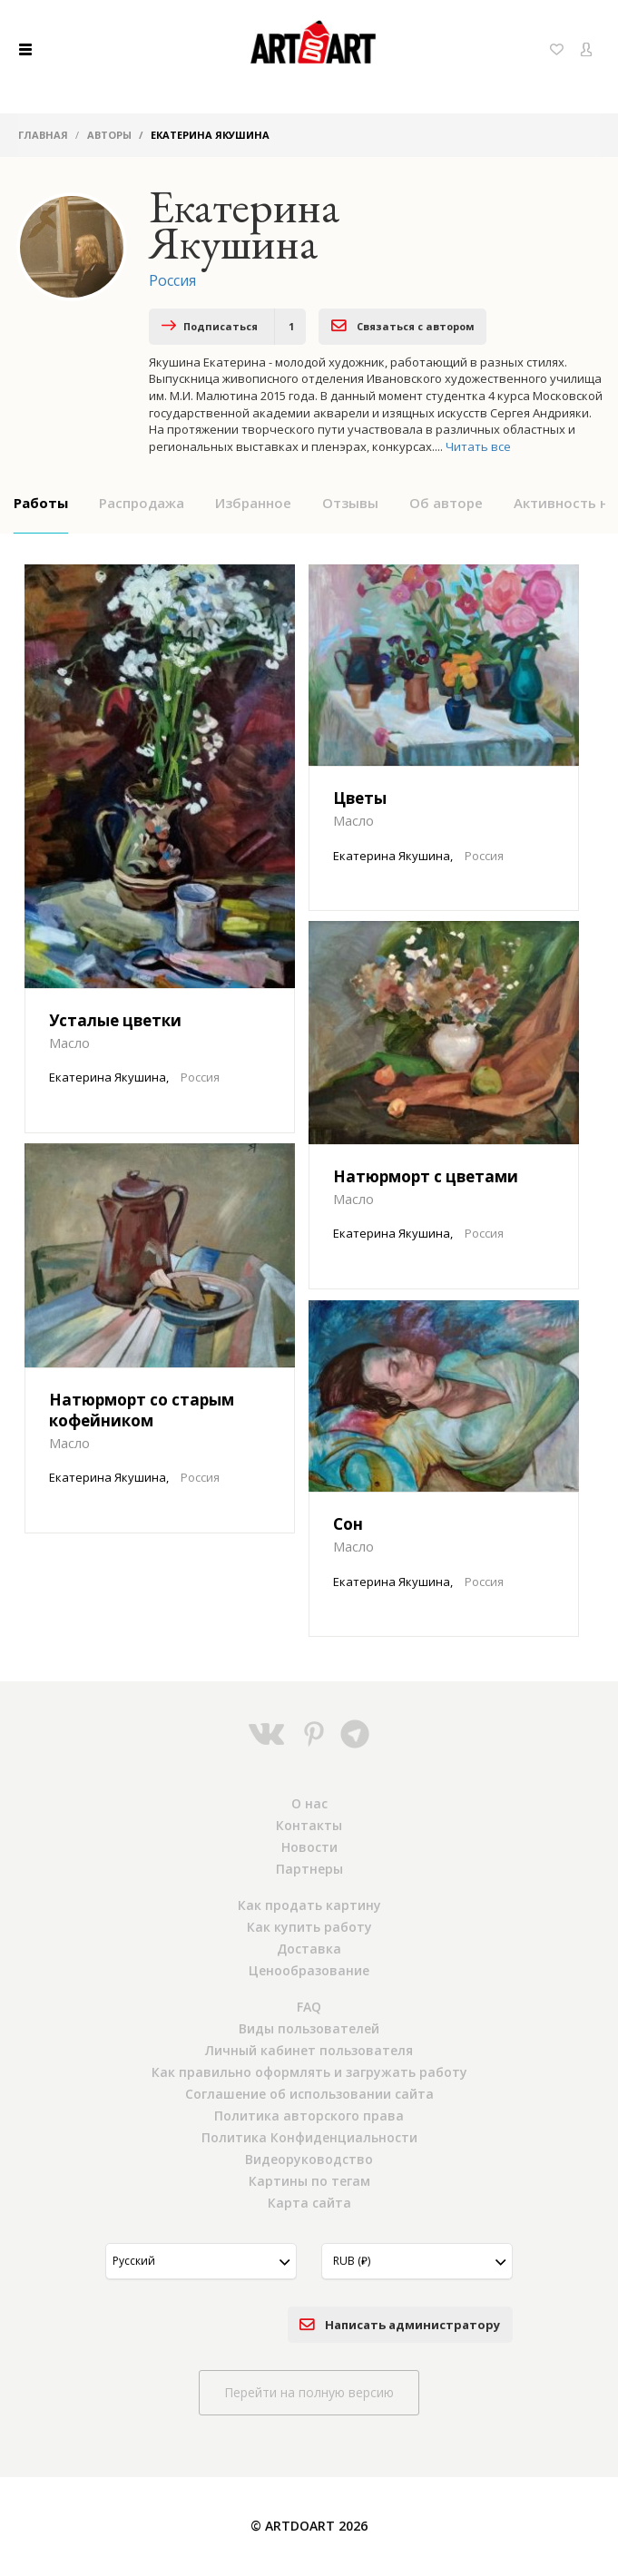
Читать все (478, 446)
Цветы (360, 798)
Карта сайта (309, 2202)
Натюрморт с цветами (425, 1176)
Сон (348, 1523)
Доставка (309, 1948)
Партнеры (309, 1868)
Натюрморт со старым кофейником (141, 1410)
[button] (201, 2261)
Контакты (309, 1825)
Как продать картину (309, 1905)
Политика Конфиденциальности (309, 2137)
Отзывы (350, 503)
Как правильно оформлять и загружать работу (309, 2072)
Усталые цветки (115, 1020)
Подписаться (228, 327)
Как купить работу (309, 1926)
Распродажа (141, 503)
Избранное (253, 503)
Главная (43, 135)
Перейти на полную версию (309, 2392)
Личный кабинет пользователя (309, 2050)
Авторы (109, 135)
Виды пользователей (309, 2028)
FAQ (309, 2006)
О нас (309, 1803)
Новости (309, 1847)
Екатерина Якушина (107, 1077)
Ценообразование (309, 1970)
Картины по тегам (309, 2180)
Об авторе (446, 503)
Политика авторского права (309, 2115)
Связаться (403, 325)
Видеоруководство (309, 2159)
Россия (172, 280)
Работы (41, 503)
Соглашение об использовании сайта (309, 2093)
